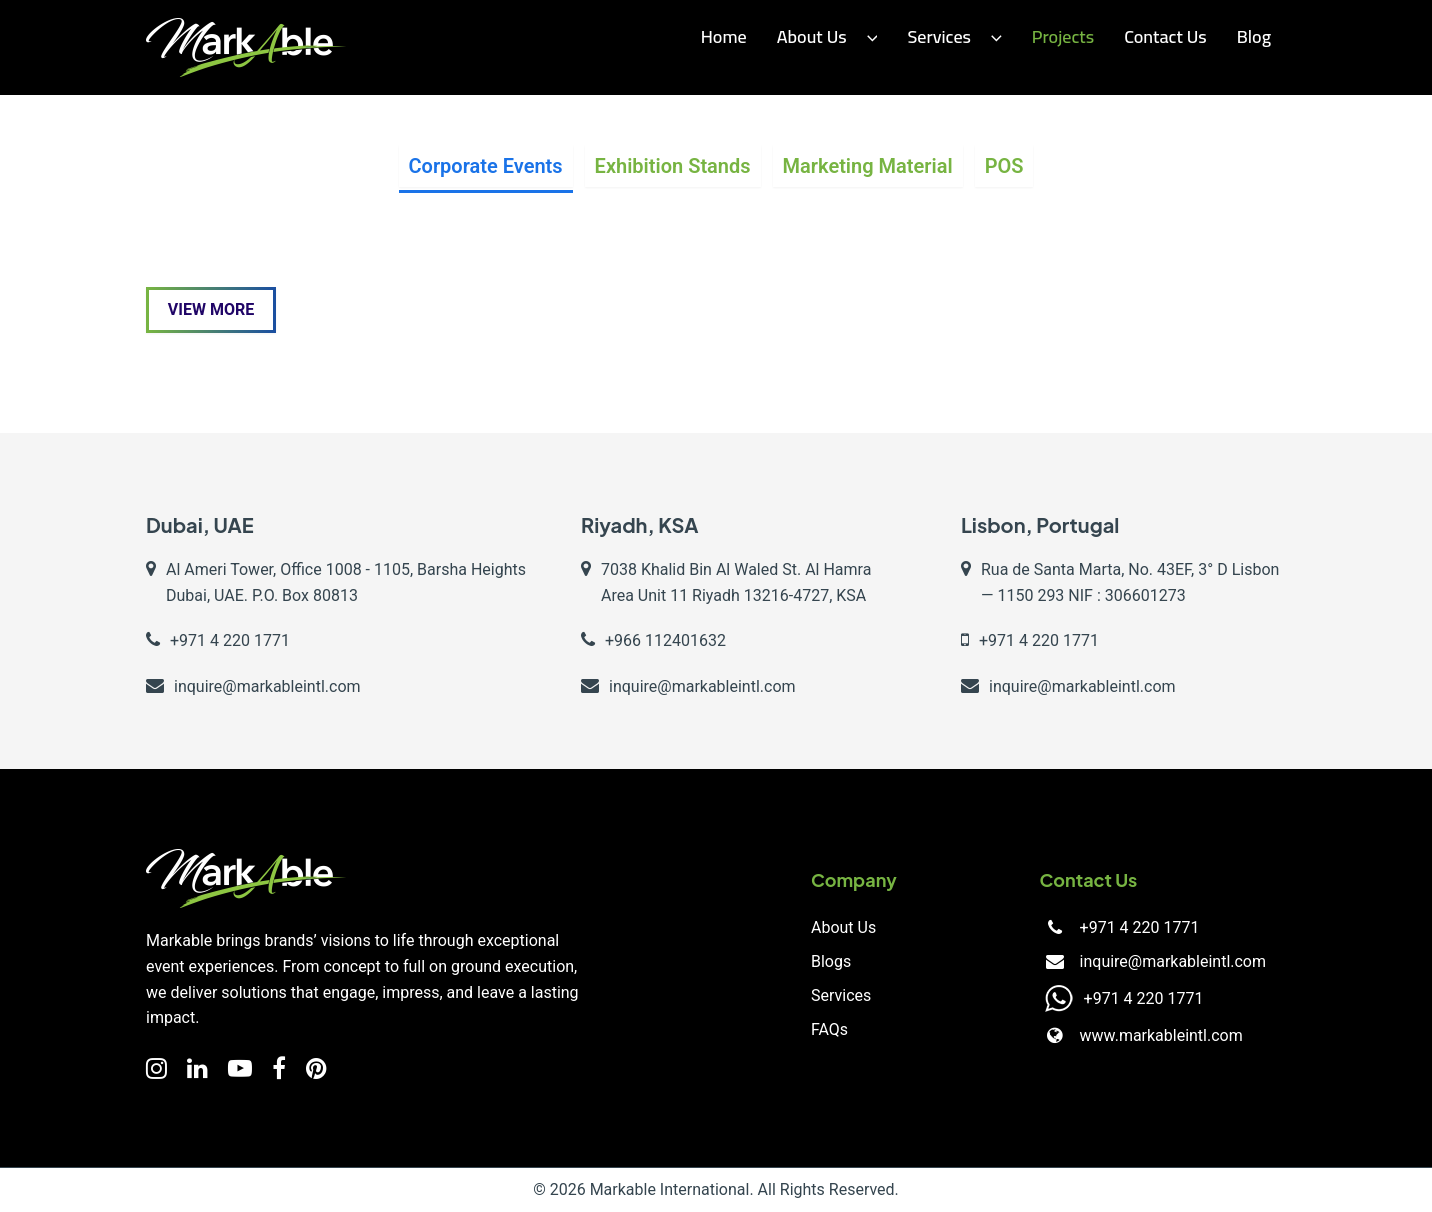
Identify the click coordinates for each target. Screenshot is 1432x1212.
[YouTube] (240, 1069)
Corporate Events (486, 166)
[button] (867, 37)
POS (1004, 166)
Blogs (831, 961)
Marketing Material (868, 166)
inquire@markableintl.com (1172, 961)
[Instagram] (156, 1069)
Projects (1063, 36)
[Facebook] (279, 1069)
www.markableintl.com (1160, 1035)
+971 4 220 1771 (1139, 927)
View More (211, 309)
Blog (1254, 36)
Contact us (1165, 36)
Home (724, 36)
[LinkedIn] (197, 1069)
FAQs (829, 1029)
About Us (827, 36)
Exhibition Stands (673, 166)
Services (954, 36)
